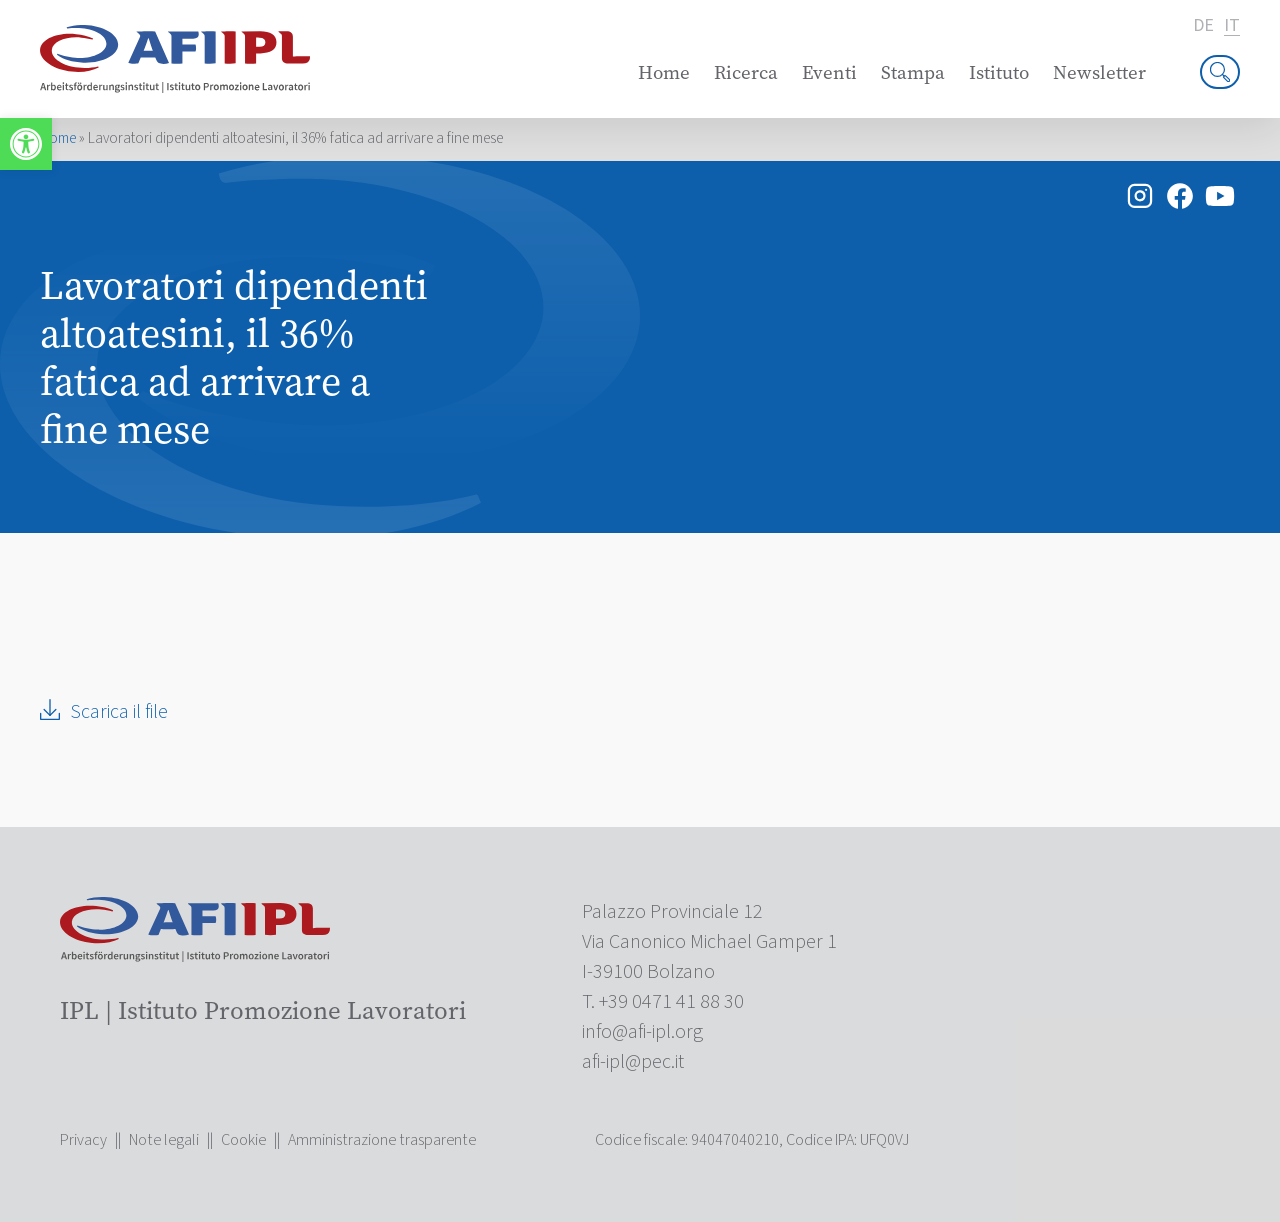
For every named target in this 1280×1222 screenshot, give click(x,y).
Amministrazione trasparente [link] (382, 1140)
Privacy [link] (83, 1140)
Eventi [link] (829, 72)
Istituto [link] (999, 72)
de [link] (1203, 26)
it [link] (1232, 26)
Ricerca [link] (746, 72)
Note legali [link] (164, 1140)
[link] (26, 144)
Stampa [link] (913, 72)
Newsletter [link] (1099, 72)
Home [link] (664, 72)
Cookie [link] (243, 1140)
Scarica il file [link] (119, 712)
